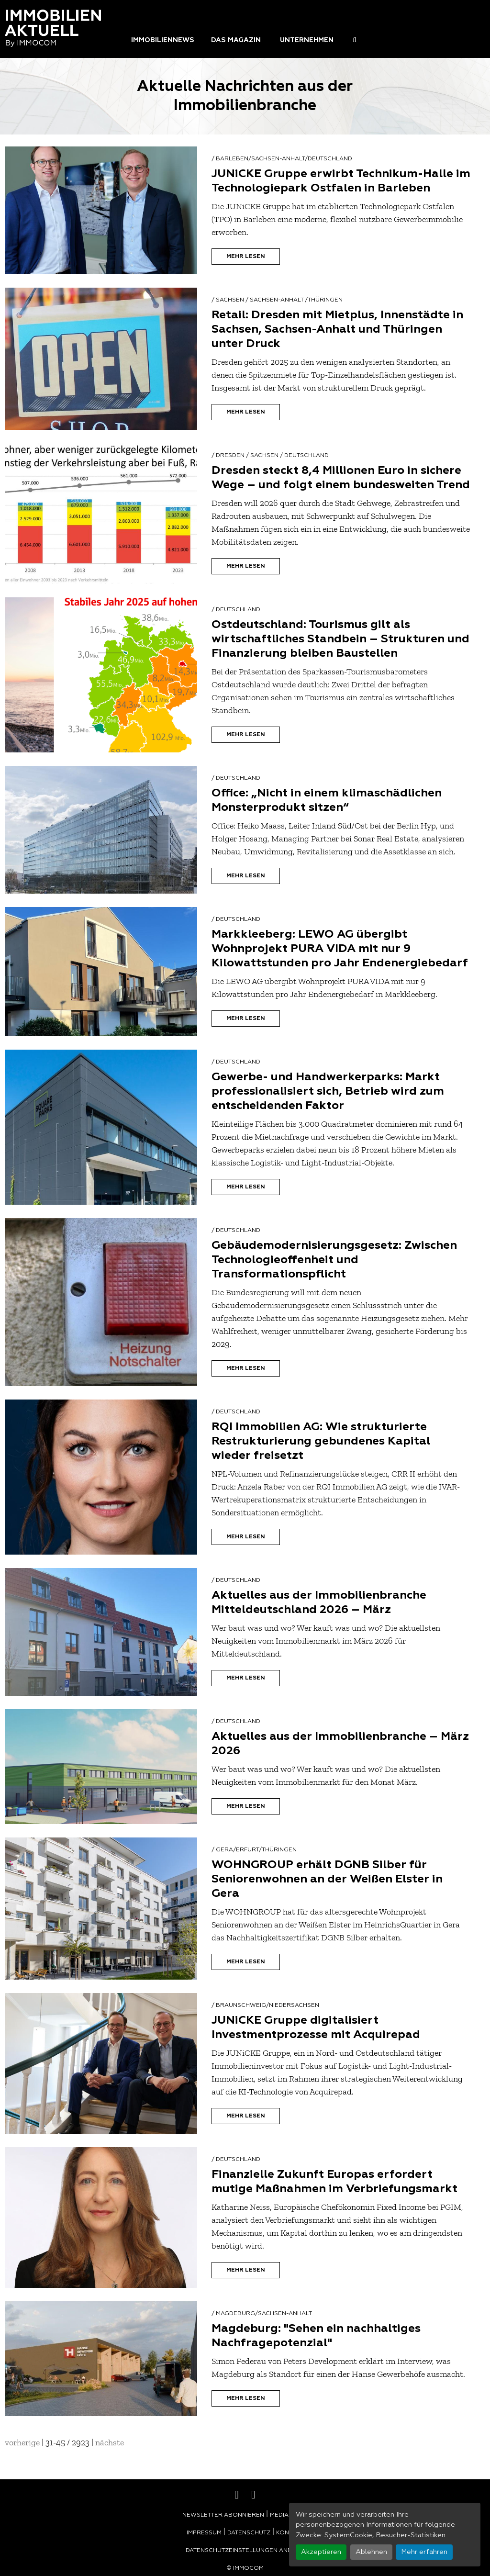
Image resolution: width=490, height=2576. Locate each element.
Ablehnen (371, 2552)
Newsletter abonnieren (223, 2515)
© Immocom (245, 2568)
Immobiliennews (162, 40)
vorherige (22, 2442)
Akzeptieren (321, 2552)
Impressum (204, 2533)
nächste (109, 2442)
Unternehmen (307, 40)
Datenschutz (248, 2533)
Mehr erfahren (424, 2552)
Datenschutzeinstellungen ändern (245, 2551)
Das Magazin (236, 40)
